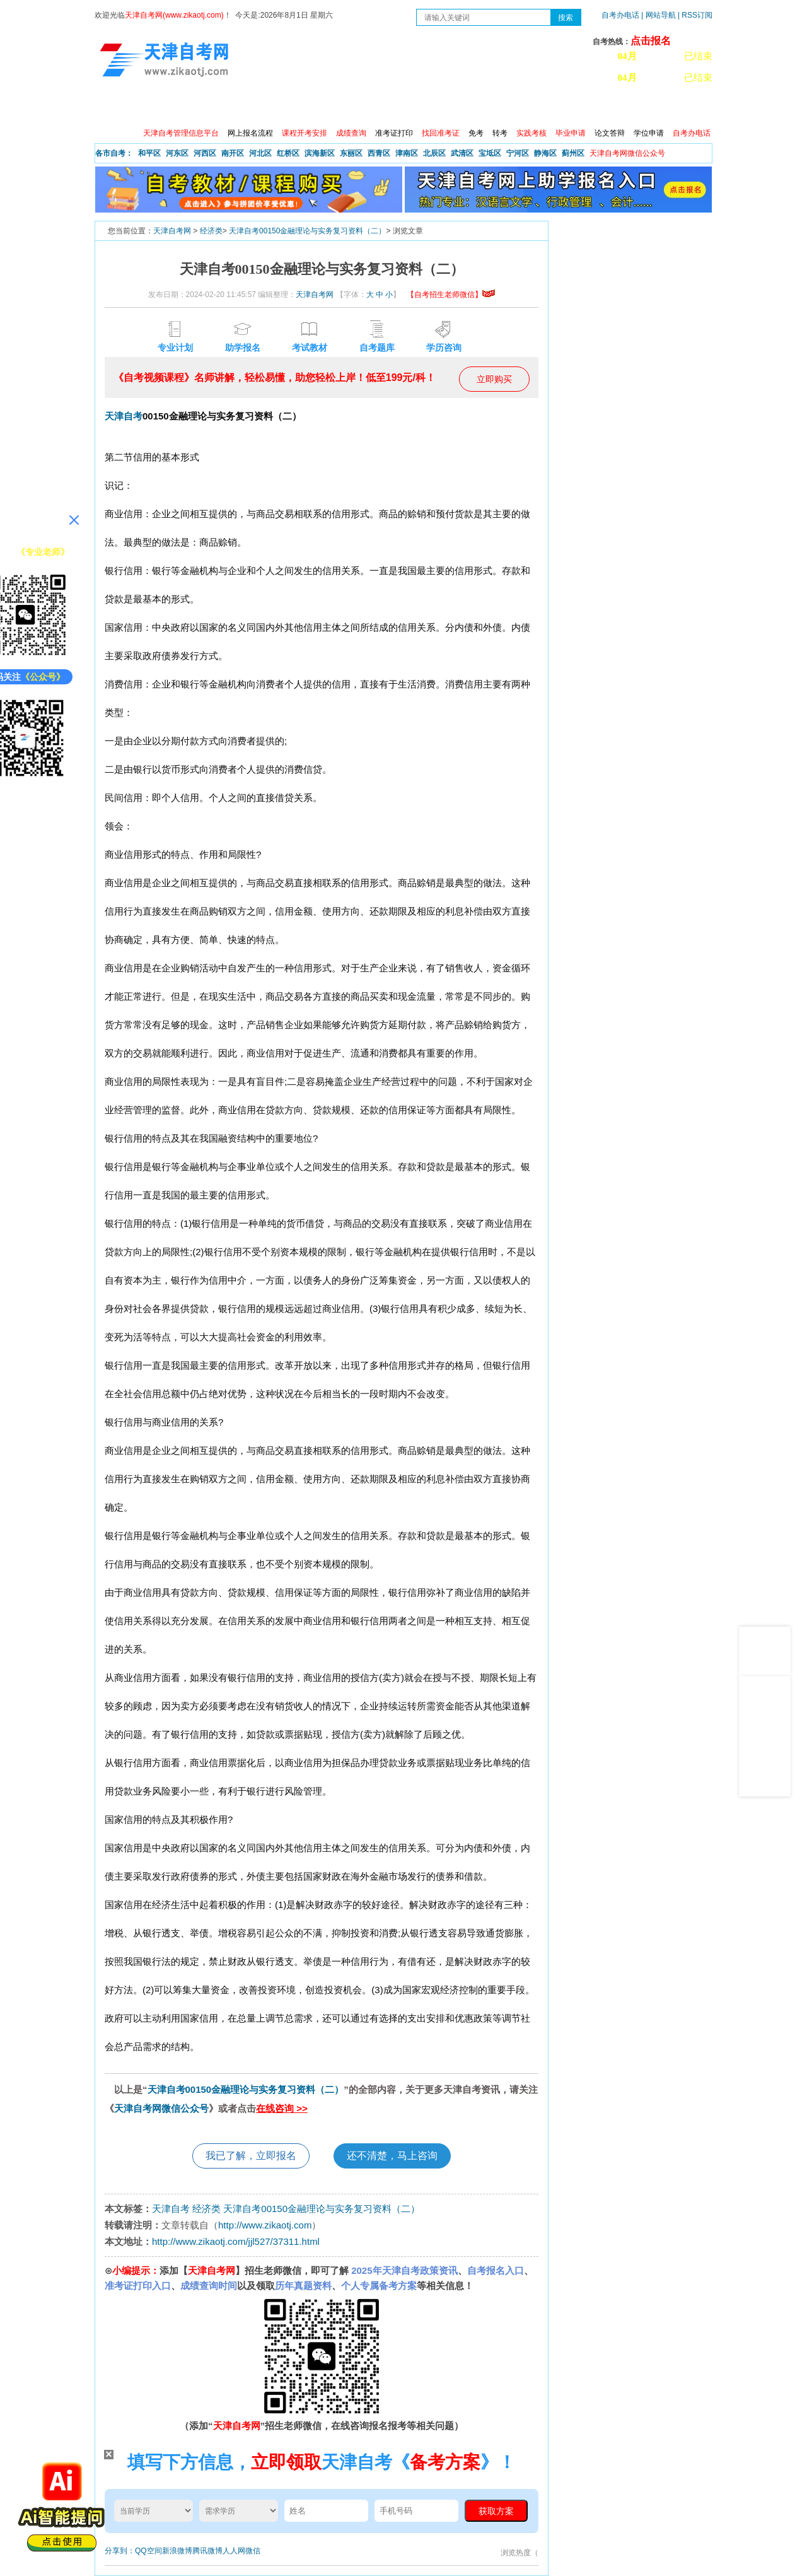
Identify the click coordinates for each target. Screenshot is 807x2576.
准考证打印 (394, 133)
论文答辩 (610, 133)
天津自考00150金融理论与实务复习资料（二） (307, 230)
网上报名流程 (250, 133)
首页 (113, 107)
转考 (500, 133)
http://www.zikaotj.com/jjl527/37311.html (236, 2241)
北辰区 (434, 153)
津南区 (406, 153)
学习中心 (592, 107)
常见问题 (537, 107)
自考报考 (212, 107)
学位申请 (649, 133)
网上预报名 (651, 107)
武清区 (462, 153)
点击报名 (650, 40)
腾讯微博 (207, 2550)
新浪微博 (177, 2550)
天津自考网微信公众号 (161, 2108)
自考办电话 (620, 15)
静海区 (545, 153)
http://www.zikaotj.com (264, 2225)
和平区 (149, 153)
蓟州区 (573, 153)
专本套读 (429, 107)
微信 (252, 2550)
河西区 (205, 153)
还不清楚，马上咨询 (392, 2155)
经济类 (211, 230)
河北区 (260, 153)
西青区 (379, 153)
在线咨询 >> (282, 2108)
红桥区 (288, 153)
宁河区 (517, 153)
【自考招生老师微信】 (451, 294)
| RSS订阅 (695, 15)
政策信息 (158, 107)
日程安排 (266, 107)
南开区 (232, 153)
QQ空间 (148, 2550)
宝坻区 (490, 153)
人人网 (234, 2550)
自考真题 (483, 107)
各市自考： (114, 153)
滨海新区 (320, 153)
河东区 (177, 153)
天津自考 (123, 416)
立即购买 (494, 379)
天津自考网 (172, 230)
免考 (476, 133)
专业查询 (375, 107)
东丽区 (351, 153)
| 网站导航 (658, 15)
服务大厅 (321, 107)
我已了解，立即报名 (251, 2155)
